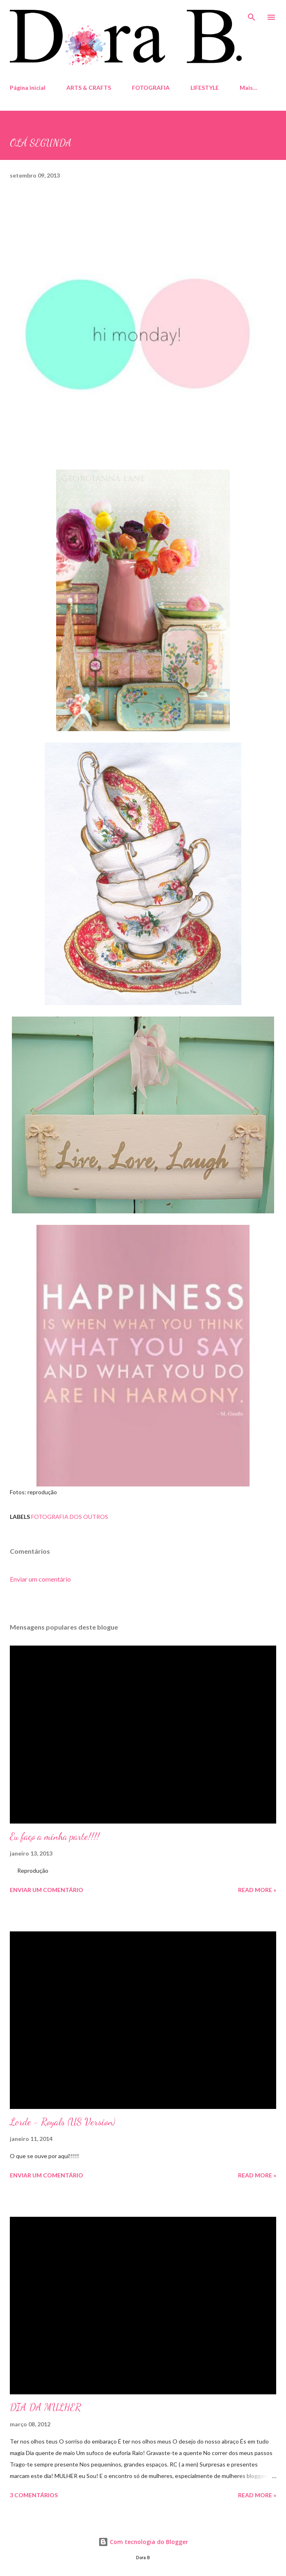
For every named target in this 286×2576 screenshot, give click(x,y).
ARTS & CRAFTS (88, 87)
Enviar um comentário (40, 1579)
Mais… (248, 87)
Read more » (257, 1889)
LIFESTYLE (205, 87)
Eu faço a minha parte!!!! (55, 1836)
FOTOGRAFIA (151, 87)
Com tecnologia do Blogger (143, 2542)
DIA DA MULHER (45, 2407)
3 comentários (34, 2495)
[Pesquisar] (251, 15)
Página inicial (27, 87)
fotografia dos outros (69, 1516)
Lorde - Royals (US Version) (62, 2122)
